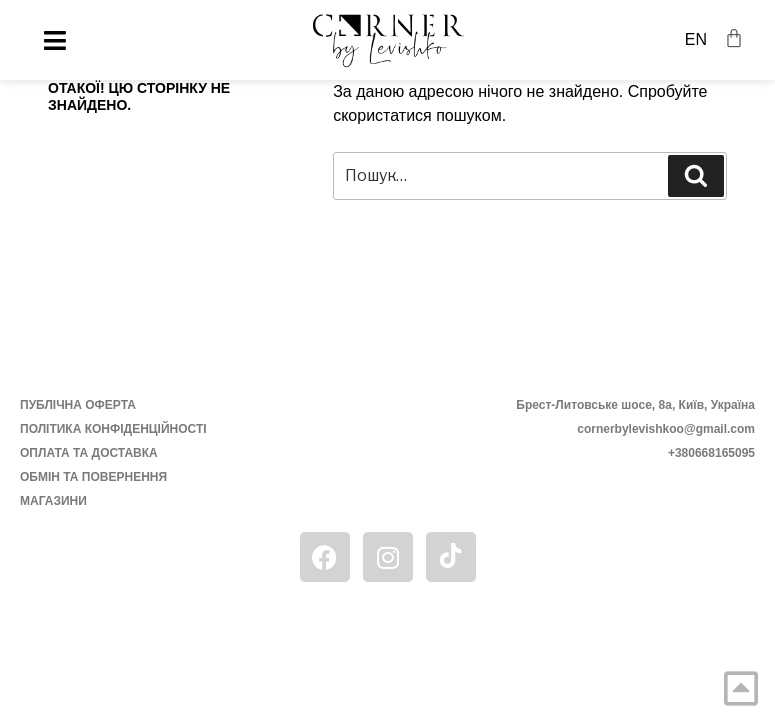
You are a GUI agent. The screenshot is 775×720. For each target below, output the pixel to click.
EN (696, 39)
